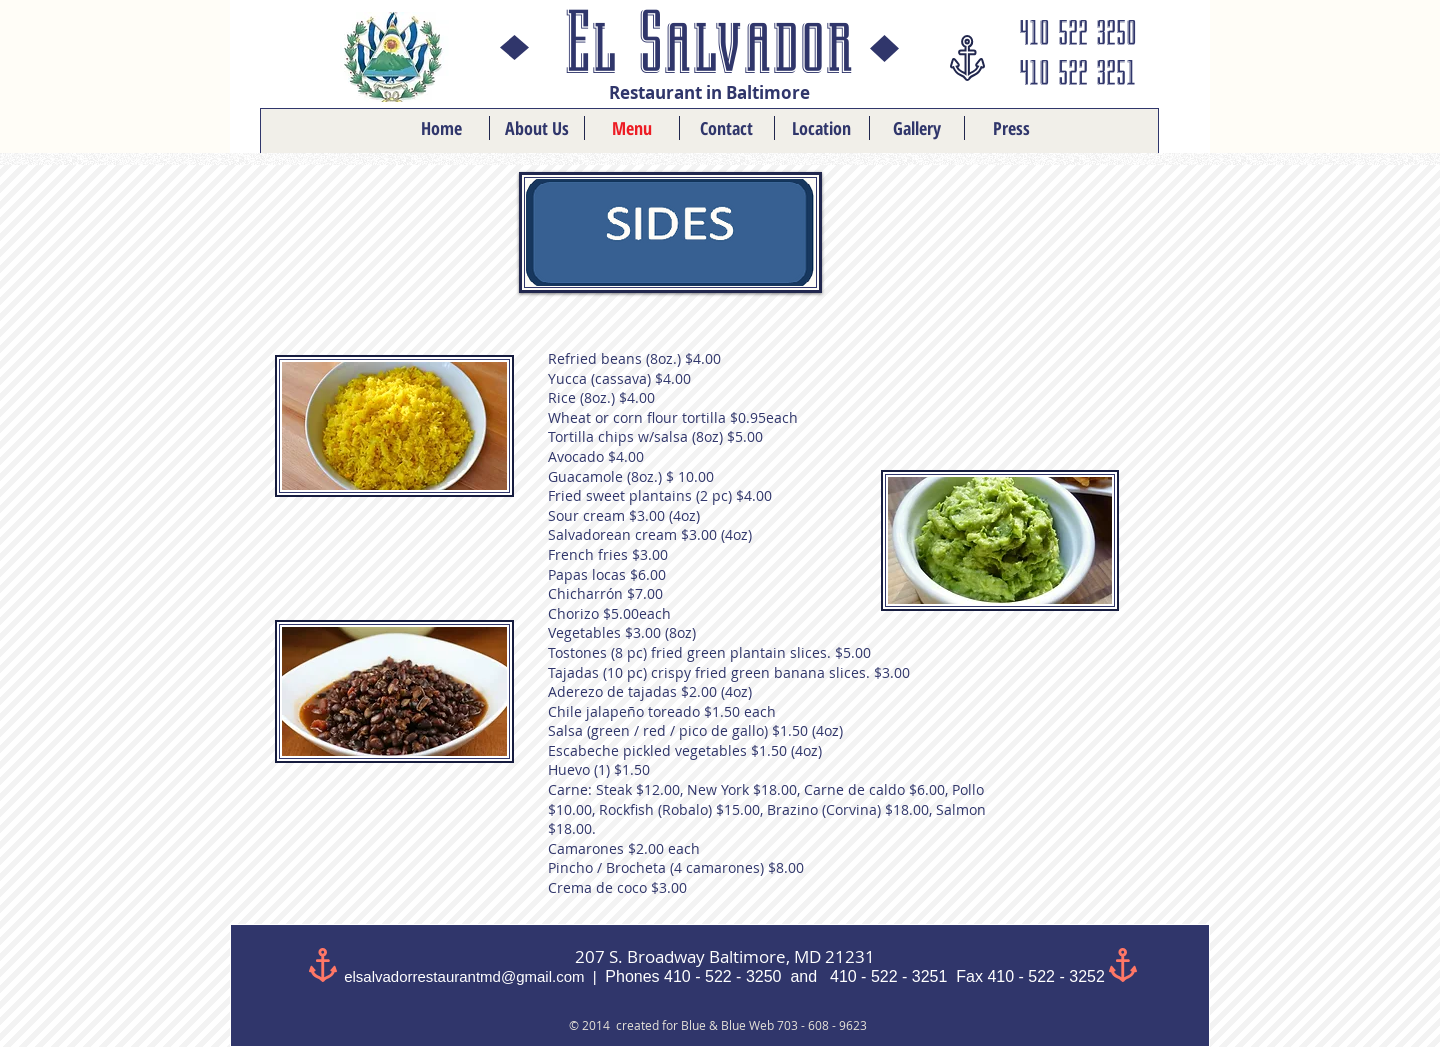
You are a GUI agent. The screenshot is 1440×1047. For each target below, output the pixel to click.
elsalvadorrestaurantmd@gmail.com (464, 976)
